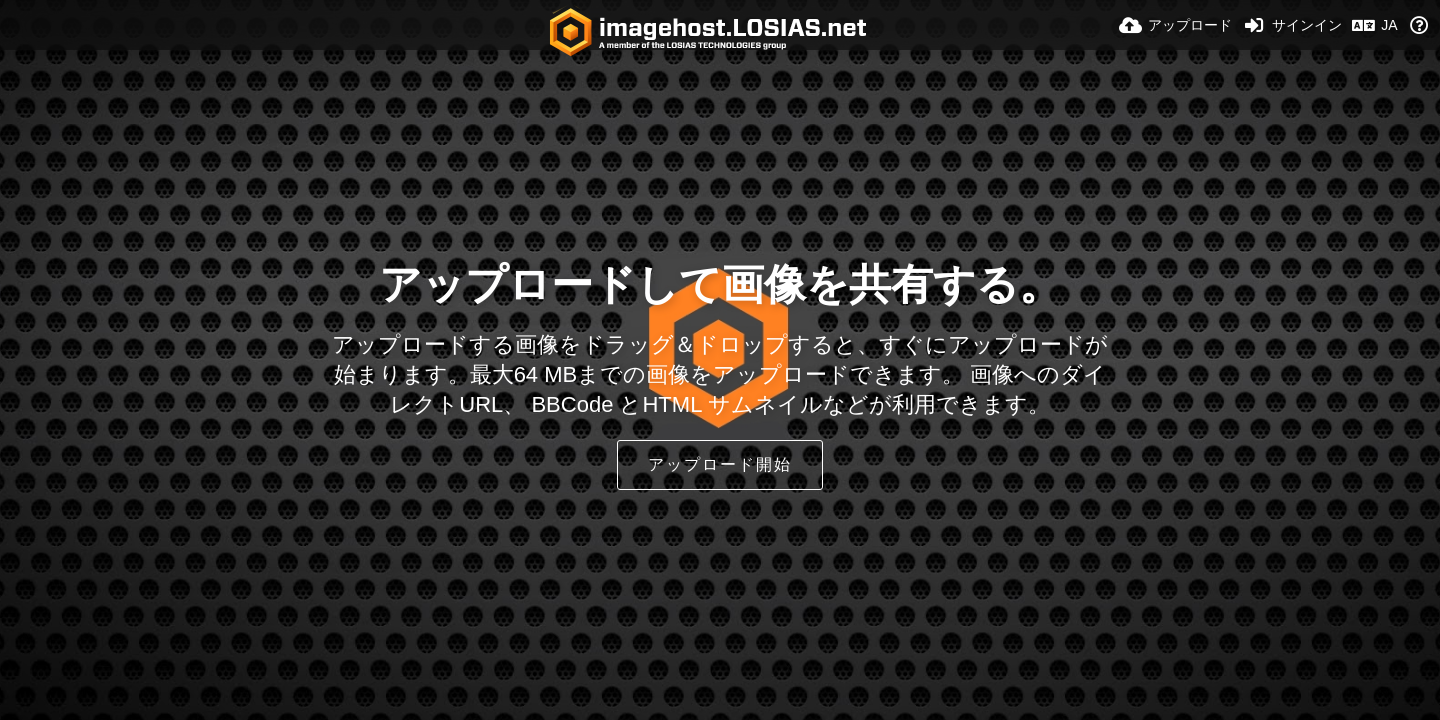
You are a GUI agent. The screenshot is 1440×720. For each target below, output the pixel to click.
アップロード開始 (720, 464)
